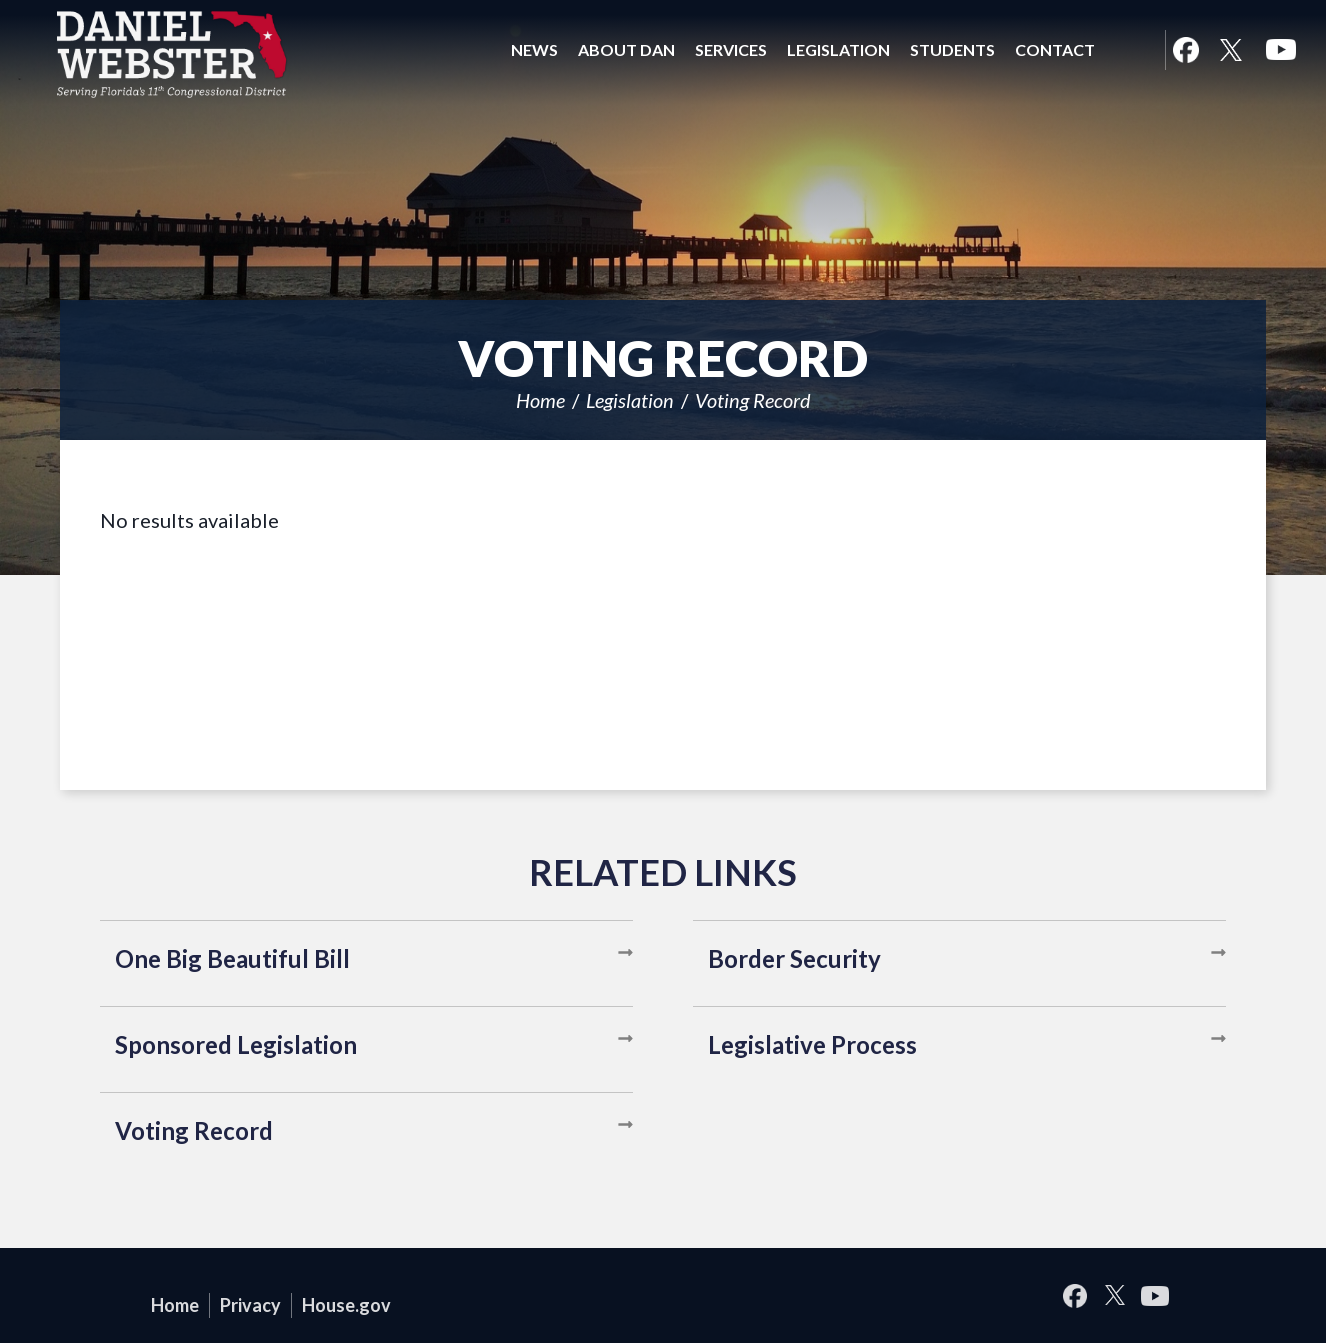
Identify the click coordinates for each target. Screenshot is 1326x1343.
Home (540, 400)
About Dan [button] (626, 49)
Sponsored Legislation (236, 1044)
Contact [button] (1055, 49)
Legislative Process (812, 1044)
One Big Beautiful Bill (232, 958)
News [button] (534, 49)
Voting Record (753, 400)
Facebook (1185, 50)
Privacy (250, 1305)
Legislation (630, 400)
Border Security (794, 958)
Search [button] (1130, 50)
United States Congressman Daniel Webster (173, 54)
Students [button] (952, 49)
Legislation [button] (838, 49)
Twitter (1231, 50)
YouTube (1281, 50)
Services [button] (731, 49)
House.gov (346, 1305)
